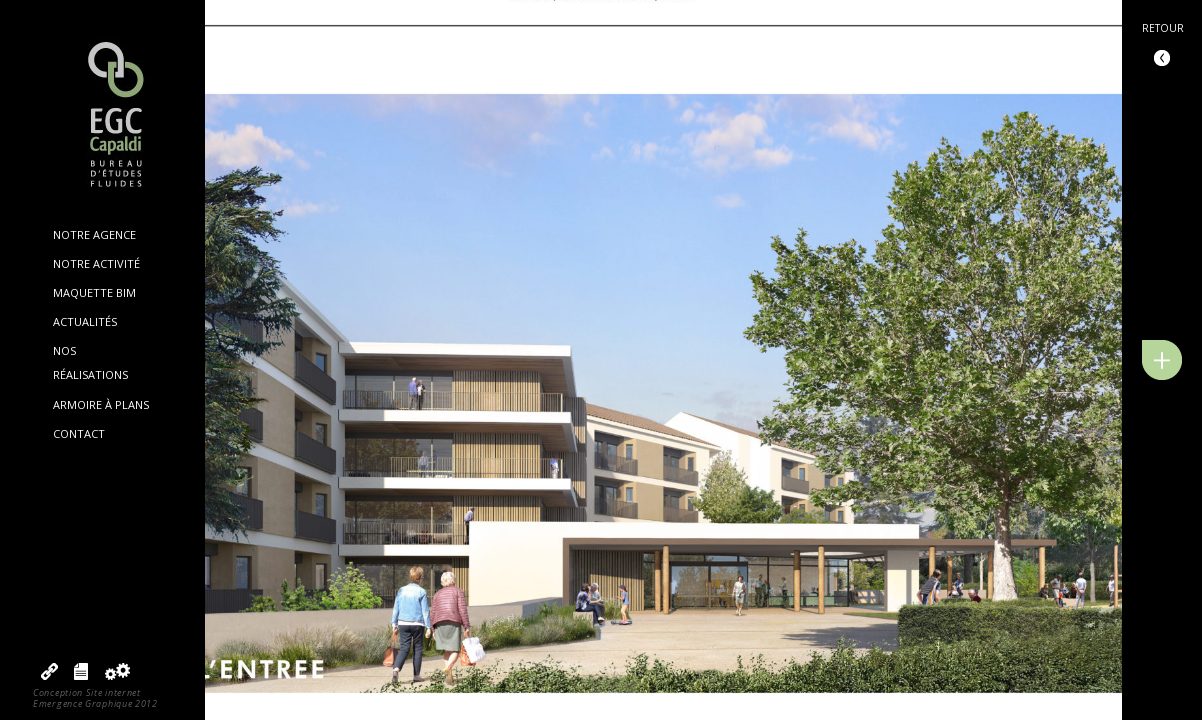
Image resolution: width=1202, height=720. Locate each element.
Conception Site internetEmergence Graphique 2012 (95, 698)
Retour (1163, 28)
